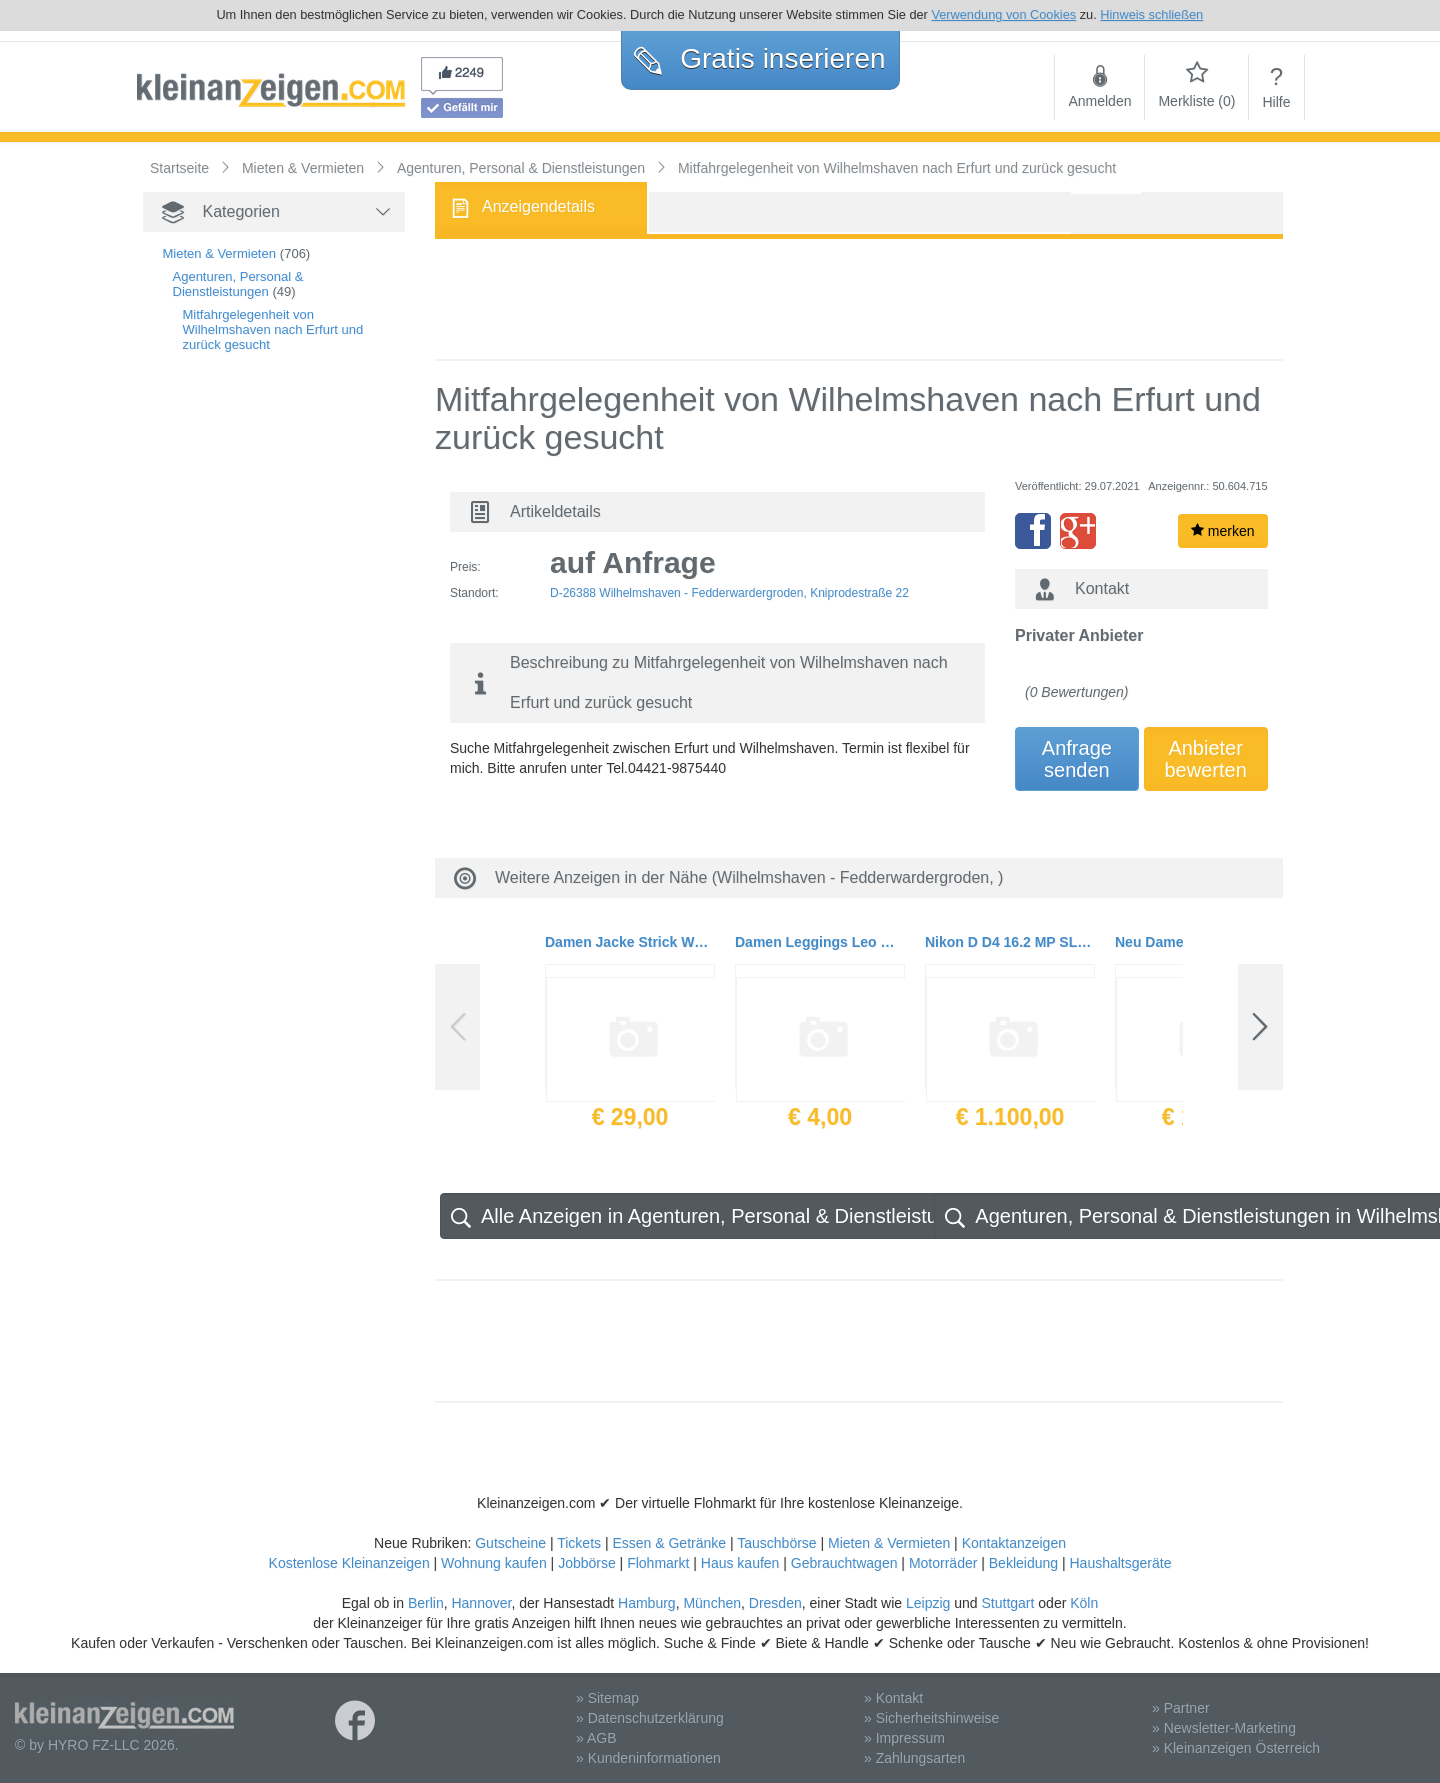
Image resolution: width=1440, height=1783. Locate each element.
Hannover (481, 1603)
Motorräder (943, 1563)
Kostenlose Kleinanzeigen (349, 1563)
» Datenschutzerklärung (650, 1718)
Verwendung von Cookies (1003, 14)
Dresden (775, 1603)
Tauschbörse (776, 1543)
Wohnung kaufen (494, 1563)
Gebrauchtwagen (844, 1563)
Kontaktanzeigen (1014, 1543)
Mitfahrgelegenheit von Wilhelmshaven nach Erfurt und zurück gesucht (273, 329)
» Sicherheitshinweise (931, 1718)
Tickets (579, 1543)
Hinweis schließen (1151, 14)
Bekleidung (1023, 1563)
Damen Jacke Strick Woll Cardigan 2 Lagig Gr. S (630, 942)
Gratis (759, 58)
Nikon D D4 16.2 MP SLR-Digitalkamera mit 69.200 (1010, 942)
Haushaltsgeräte (1120, 1563)
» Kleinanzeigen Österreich (1236, 1748)
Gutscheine (510, 1543)
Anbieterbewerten (1206, 759)
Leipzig (928, 1603)
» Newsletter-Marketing (1224, 1728)
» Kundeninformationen (648, 1758)
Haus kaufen (740, 1563)
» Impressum (904, 1738)
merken (1223, 531)
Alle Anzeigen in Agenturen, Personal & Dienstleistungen (716, 1216)
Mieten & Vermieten (219, 253)
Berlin (426, 1603)
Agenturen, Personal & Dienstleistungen (238, 284)
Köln (1084, 1603)
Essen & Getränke (669, 1543)
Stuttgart (1008, 1603)
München (712, 1603)
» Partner (1181, 1708)
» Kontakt (893, 1698)
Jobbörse (587, 1563)
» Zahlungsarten (914, 1758)
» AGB (596, 1738)
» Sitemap (607, 1698)
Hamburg (647, 1603)
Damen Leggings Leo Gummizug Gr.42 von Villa (820, 942)
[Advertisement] (243, 711)
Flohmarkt (658, 1563)
